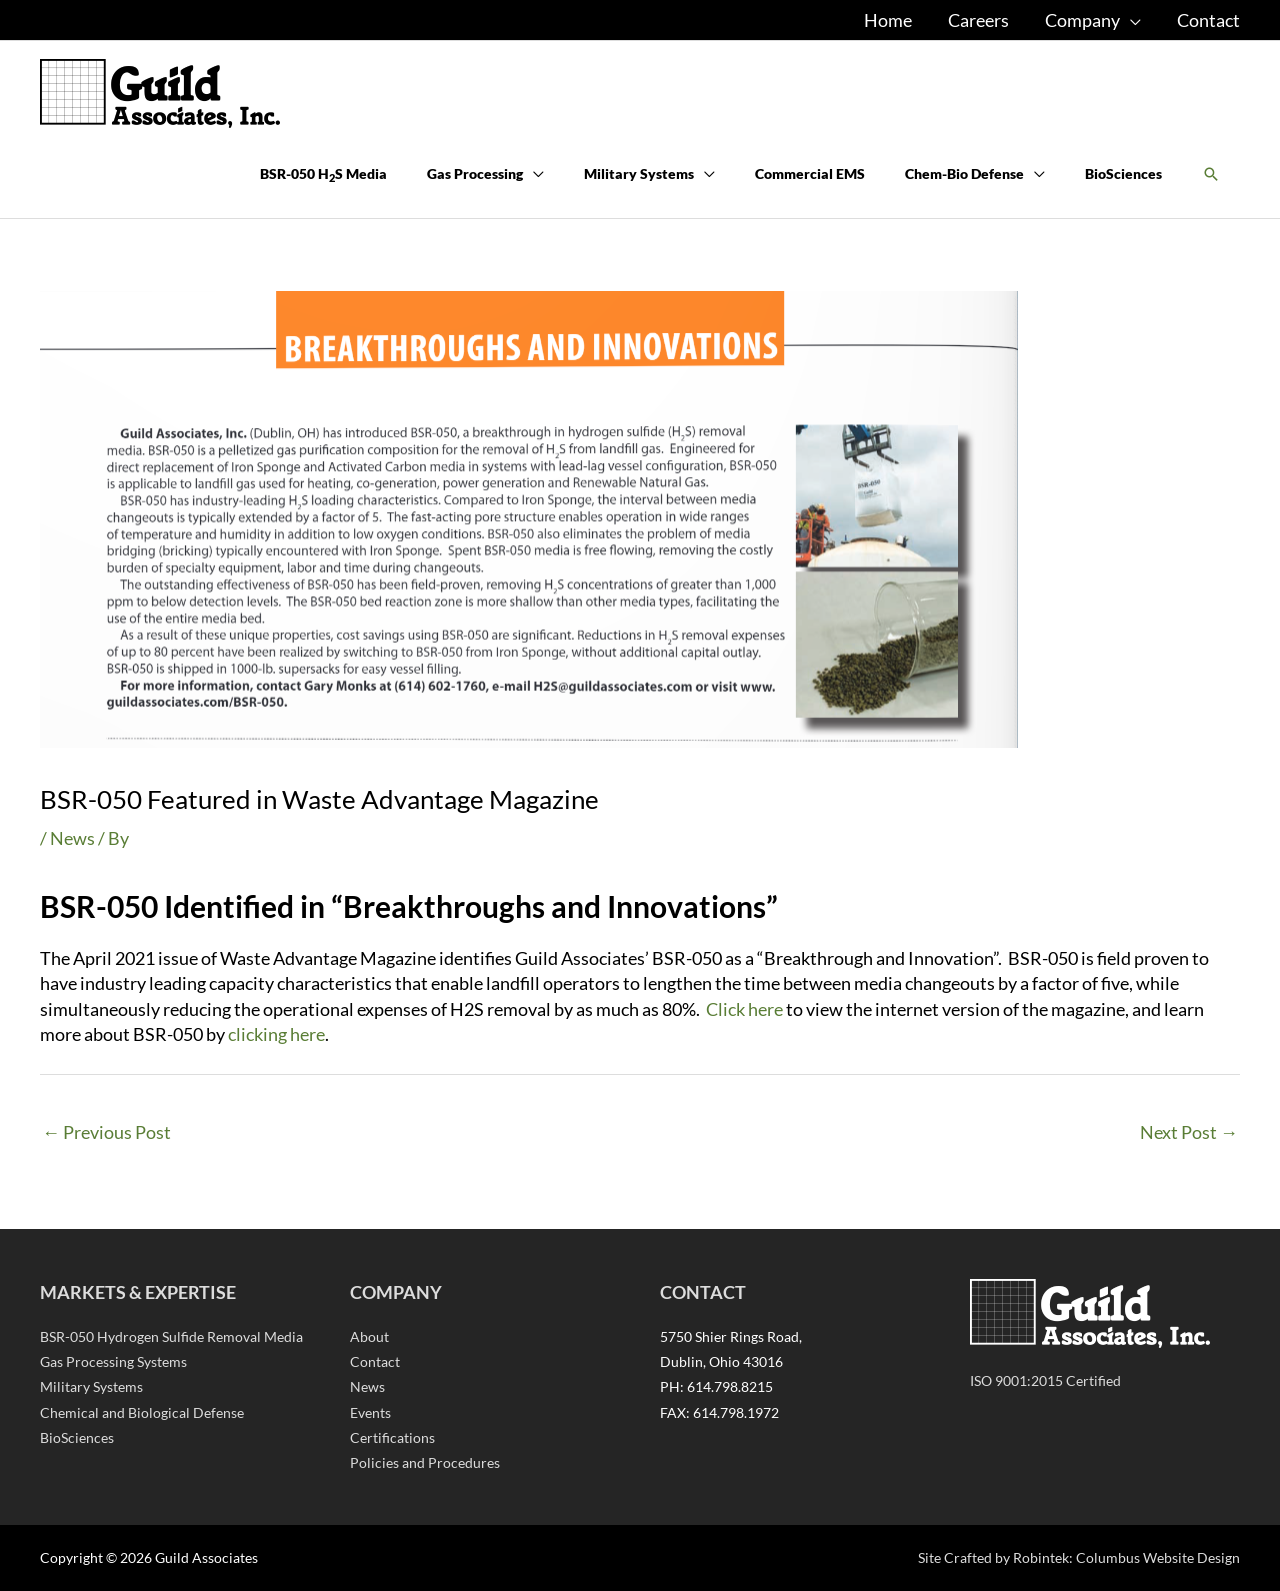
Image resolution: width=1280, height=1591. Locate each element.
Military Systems (91, 1386)
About (369, 1336)
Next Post (1189, 1132)
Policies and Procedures (425, 1462)
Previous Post (106, 1132)
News (72, 838)
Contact (375, 1361)
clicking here (276, 1034)
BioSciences (77, 1437)
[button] (1211, 175)
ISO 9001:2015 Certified (1045, 1380)
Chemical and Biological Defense (142, 1412)
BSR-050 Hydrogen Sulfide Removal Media (171, 1336)
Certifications (392, 1437)
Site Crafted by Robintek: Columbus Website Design (1079, 1557)
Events (370, 1412)
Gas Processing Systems (113, 1361)
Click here (744, 1009)
